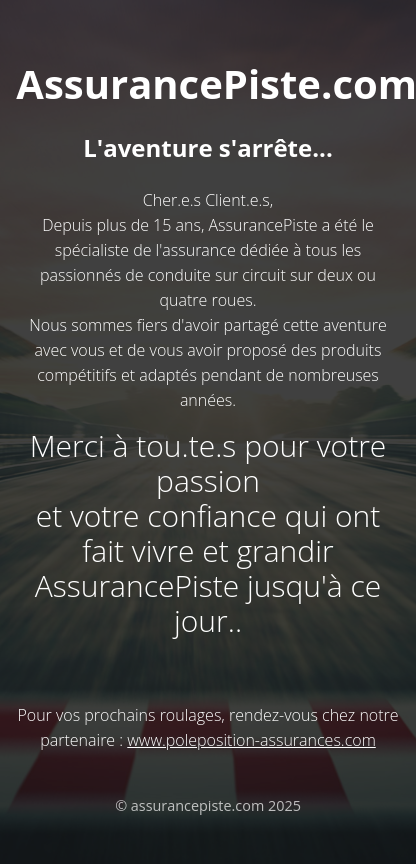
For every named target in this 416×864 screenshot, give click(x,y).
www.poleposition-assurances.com (251, 740)
